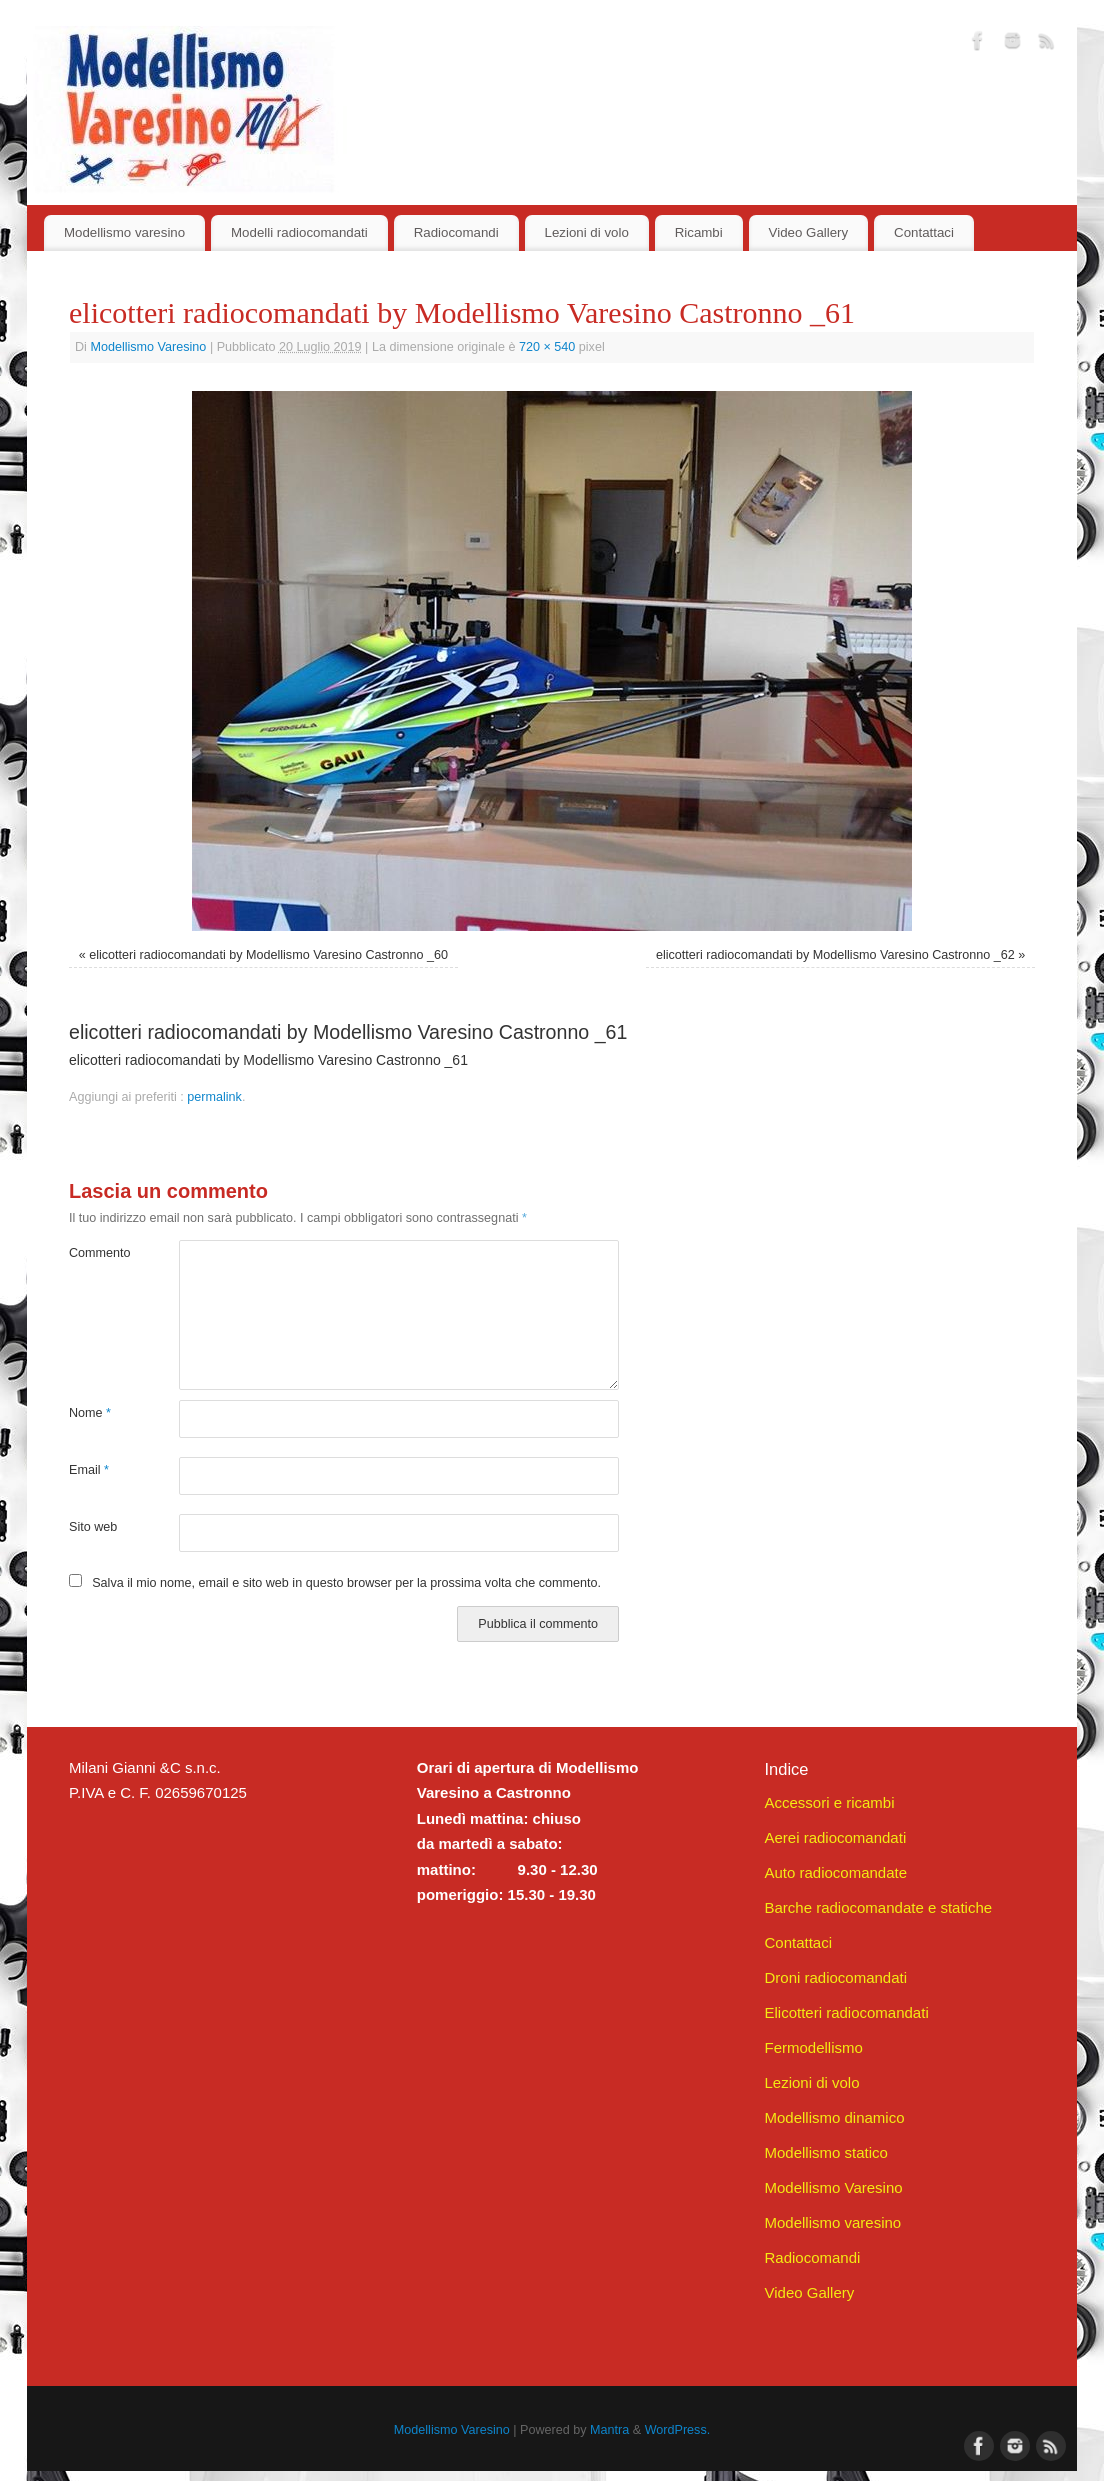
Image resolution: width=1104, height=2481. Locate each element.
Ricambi (699, 232)
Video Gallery (809, 232)
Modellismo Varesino (148, 347)
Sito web (93, 1527)
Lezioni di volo (587, 232)
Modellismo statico (825, 2152)
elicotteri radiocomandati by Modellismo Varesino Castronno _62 (835, 955)
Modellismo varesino (124, 232)
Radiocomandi (456, 232)
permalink (214, 1097)
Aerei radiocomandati (835, 1837)
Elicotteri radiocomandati (846, 2012)
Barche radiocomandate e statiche (878, 1907)
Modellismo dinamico (834, 2117)
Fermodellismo (813, 2047)
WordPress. (678, 2430)
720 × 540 (547, 347)
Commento (96, 1253)
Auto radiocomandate (835, 1872)
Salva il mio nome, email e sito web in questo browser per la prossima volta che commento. (346, 1583)
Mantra (609, 2430)
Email (89, 1470)
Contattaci (924, 232)
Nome (90, 1413)
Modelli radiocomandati (299, 232)
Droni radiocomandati (835, 1977)
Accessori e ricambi (829, 1802)
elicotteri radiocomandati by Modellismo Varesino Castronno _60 (268, 955)
